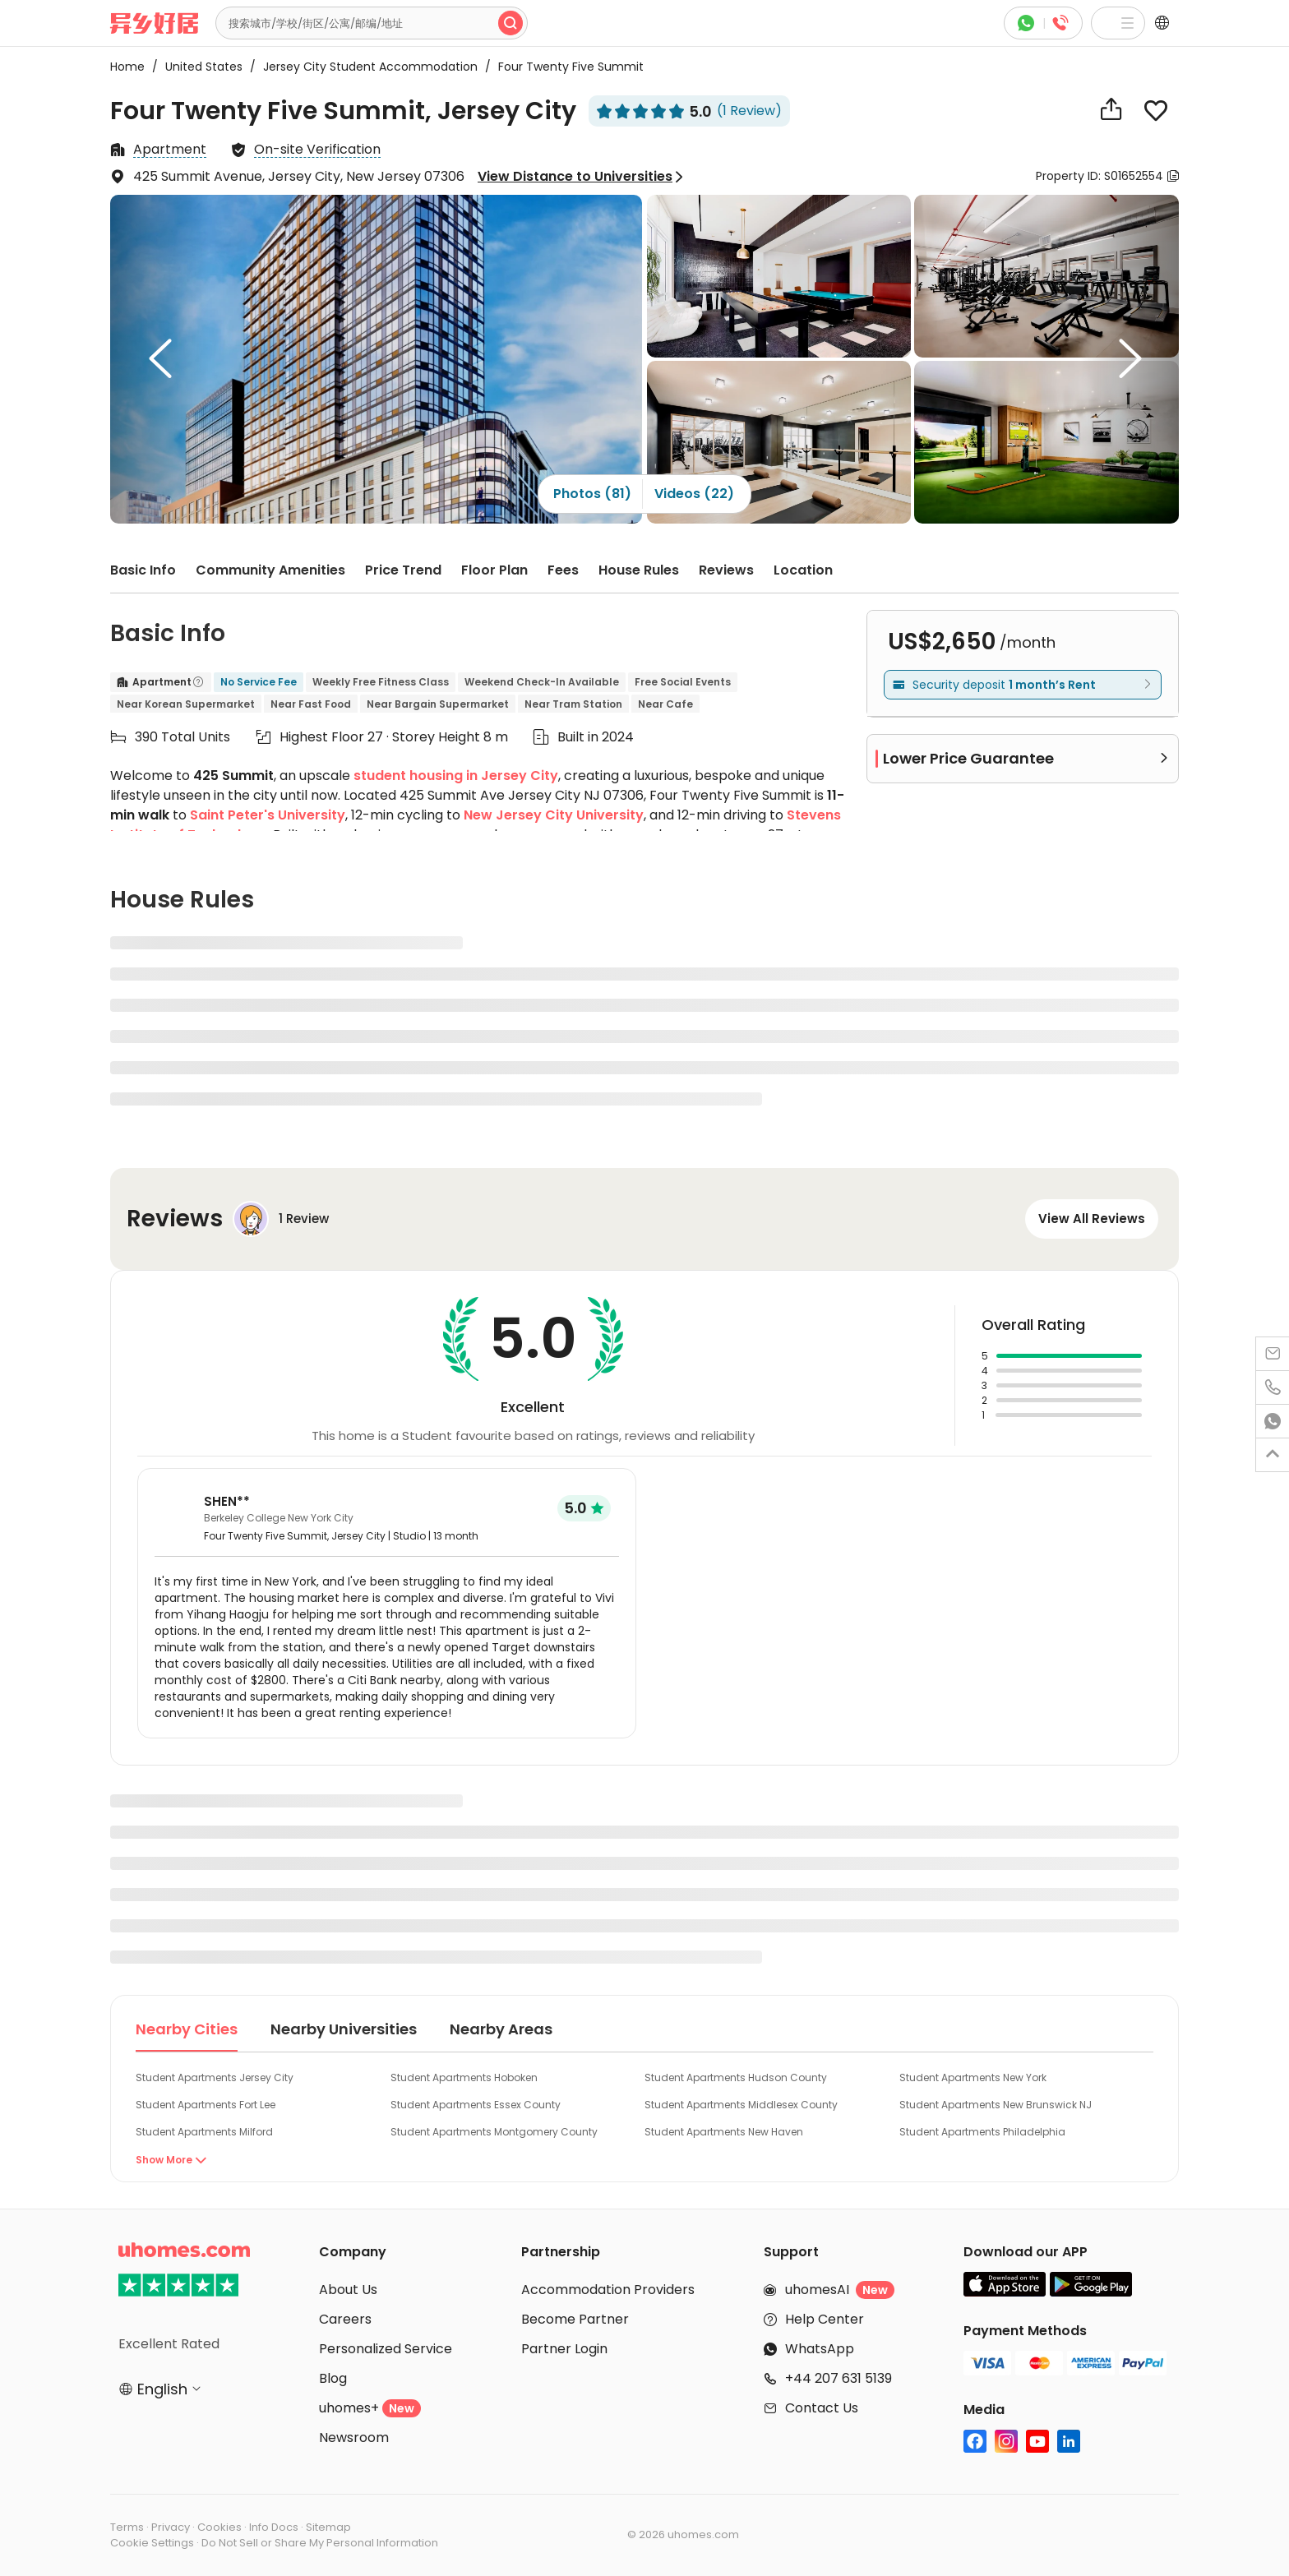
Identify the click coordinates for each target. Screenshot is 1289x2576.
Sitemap (328, 2527)
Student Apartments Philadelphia (982, 2132)
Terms (127, 2527)
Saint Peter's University (267, 815)
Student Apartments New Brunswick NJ (995, 2105)
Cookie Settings (153, 2543)
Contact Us (821, 2407)
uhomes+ (370, 2407)
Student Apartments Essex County (475, 2105)
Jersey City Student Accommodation (365, 66)
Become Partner (575, 2319)
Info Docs (273, 2527)
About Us (348, 2289)
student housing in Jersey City (455, 775)
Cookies (219, 2527)
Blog (333, 2378)
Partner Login (564, 2348)
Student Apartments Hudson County (735, 2077)
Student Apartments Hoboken (464, 2077)
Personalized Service (385, 2348)
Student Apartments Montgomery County (494, 2132)
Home (127, 66)
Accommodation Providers (608, 2289)
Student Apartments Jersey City (214, 2077)
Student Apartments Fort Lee (205, 2105)
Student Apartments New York (972, 2077)
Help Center (824, 2319)
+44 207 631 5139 (838, 2378)
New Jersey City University (554, 815)
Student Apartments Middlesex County (741, 2105)
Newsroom (354, 2437)
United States (199, 66)
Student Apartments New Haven (723, 2132)
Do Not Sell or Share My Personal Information (319, 2543)
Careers (345, 2319)
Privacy (170, 2527)
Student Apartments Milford (204, 2132)
